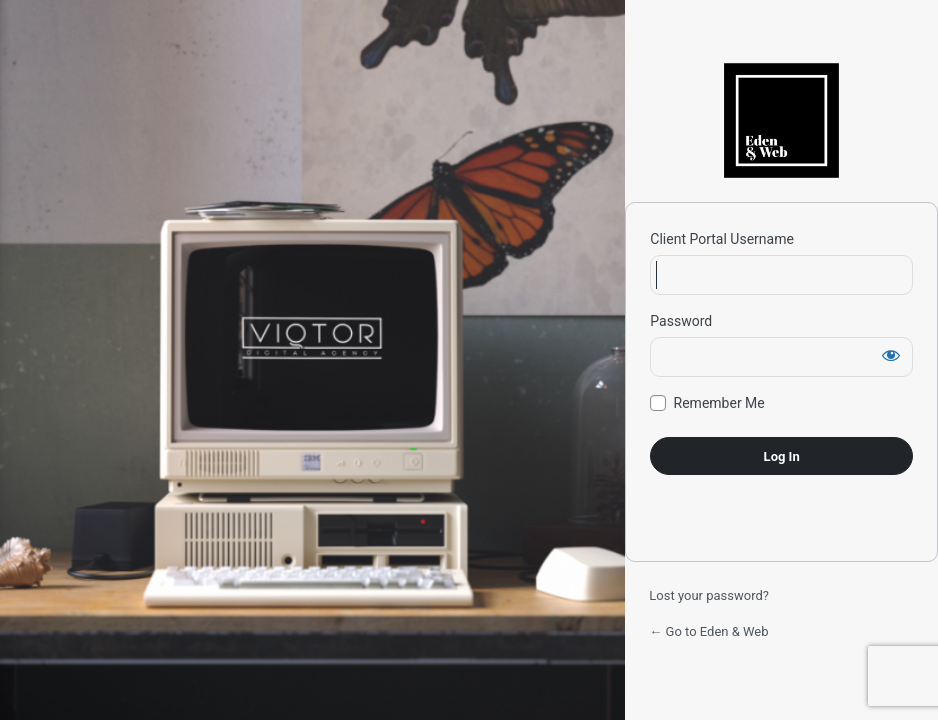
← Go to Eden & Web (708, 631)
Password (681, 321)
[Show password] (891, 355)
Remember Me (719, 403)
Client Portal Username (722, 239)
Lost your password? (709, 595)
